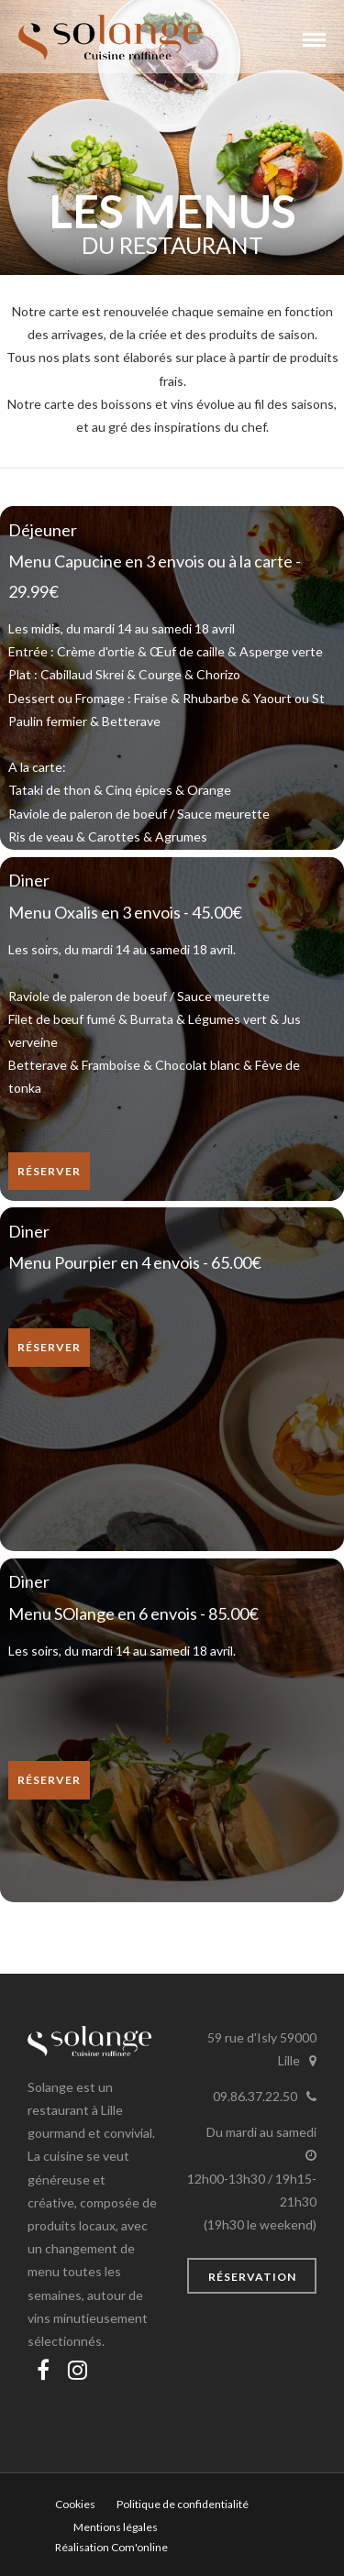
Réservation (252, 2277)
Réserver (49, 1171)
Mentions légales (115, 2527)
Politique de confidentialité (183, 2504)
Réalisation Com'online (111, 2547)
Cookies (75, 2504)
